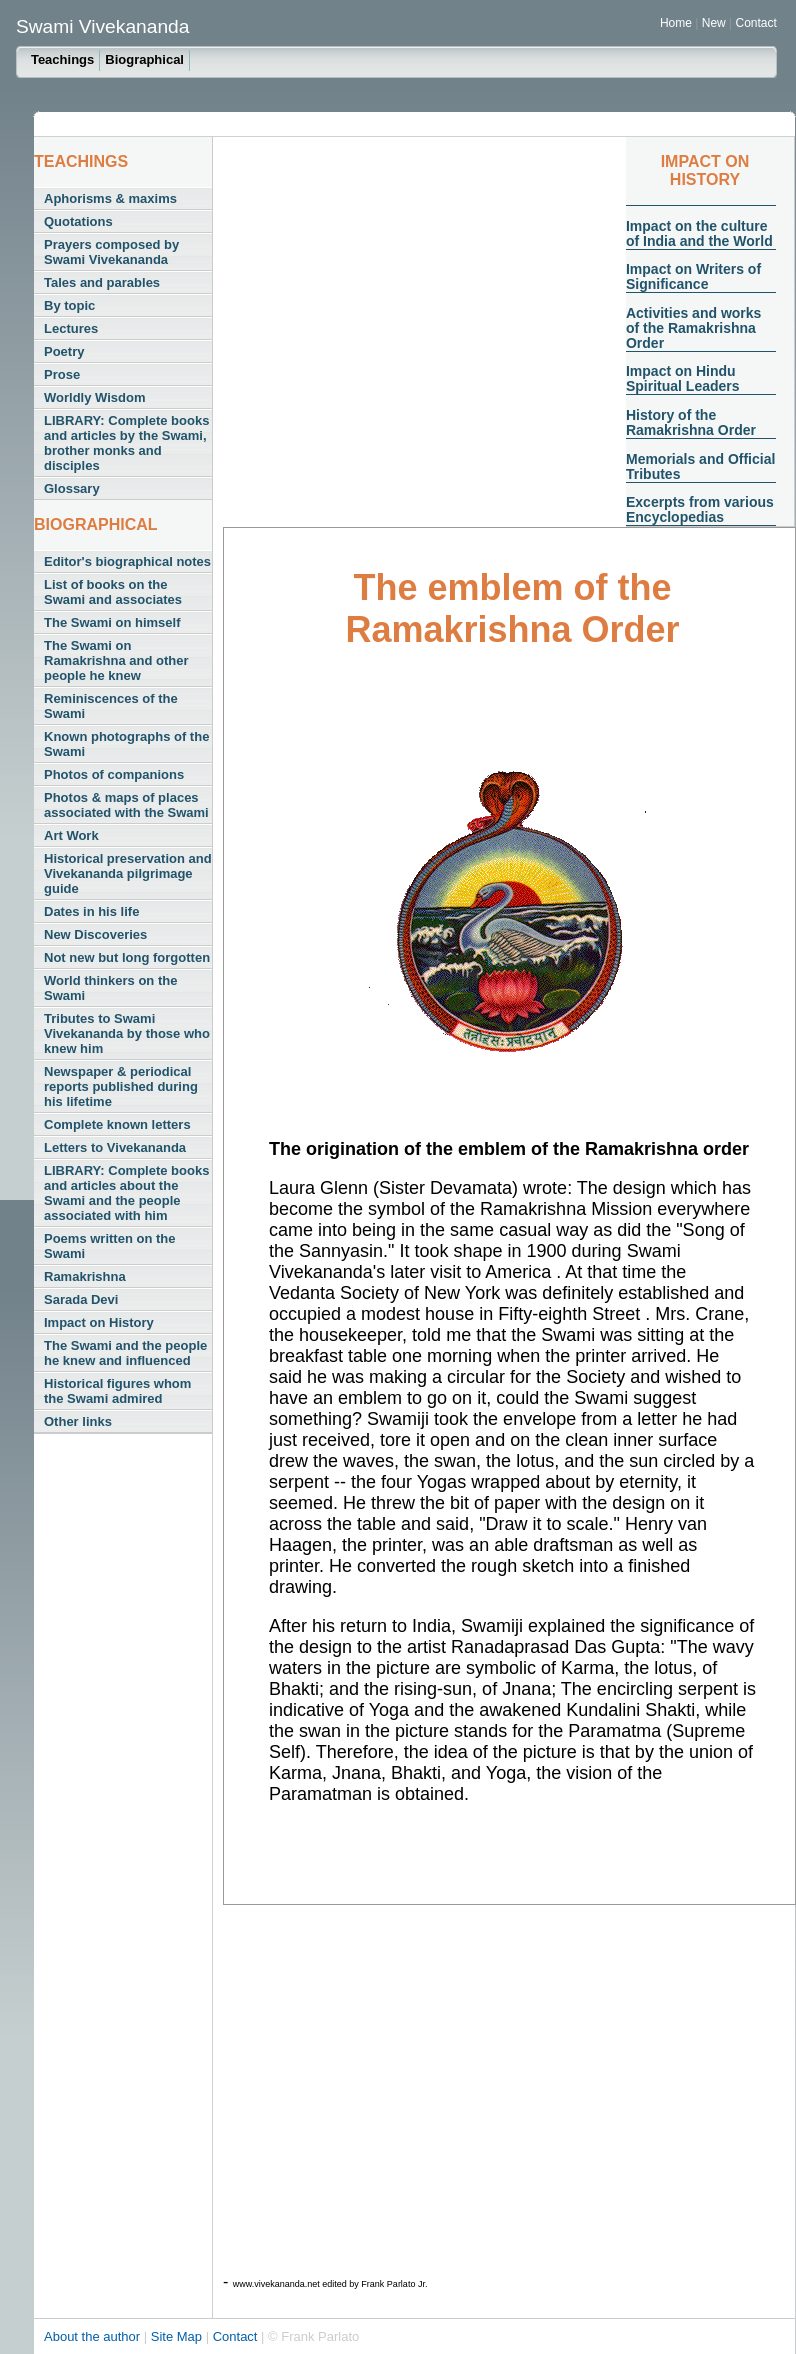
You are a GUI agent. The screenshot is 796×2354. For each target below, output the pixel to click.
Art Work (71, 835)
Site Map (178, 2336)
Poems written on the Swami (109, 1246)
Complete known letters (117, 1124)
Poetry (64, 351)
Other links (78, 1421)
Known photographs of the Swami (126, 744)
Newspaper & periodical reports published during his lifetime (121, 1086)
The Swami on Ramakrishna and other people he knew (116, 660)
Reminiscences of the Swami (111, 706)
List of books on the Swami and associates (113, 592)
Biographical (144, 59)
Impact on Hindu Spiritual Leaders (683, 378)
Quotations (78, 221)
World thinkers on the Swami (110, 988)
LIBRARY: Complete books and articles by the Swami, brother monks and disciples (126, 443)
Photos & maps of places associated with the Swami (126, 805)
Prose (62, 374)
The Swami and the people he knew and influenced (125, 1353)
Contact (756, 23)
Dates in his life (91, 911)
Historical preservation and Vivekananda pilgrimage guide (128, 873)
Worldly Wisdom (94, 397)
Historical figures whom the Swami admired (117, 1391)
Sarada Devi (81, 1299)
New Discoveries (95, 934)
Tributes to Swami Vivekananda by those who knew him (127, 1033)
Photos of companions (114, 774)
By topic (69, 305)
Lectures (71, 328)
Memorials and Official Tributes (700, 466)
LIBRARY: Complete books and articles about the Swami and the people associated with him (126, 1193)
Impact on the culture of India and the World (699, 233)
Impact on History (99, 1322)
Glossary (72, 488)
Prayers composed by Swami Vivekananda (111, 252)
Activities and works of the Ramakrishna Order (693, 328)
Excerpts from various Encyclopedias (700, 509)
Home (676, 23)
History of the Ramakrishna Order (691, 422)
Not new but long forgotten (127, 957)
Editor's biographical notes (127, 561)
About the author (94, 2336)
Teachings (62, 59)
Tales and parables (102, 282)
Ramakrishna (85, 1276)
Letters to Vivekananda (115, 1147)
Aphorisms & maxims (110, 198)
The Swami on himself (112, 622)
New (715, 23)
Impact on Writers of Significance (693, 276)
